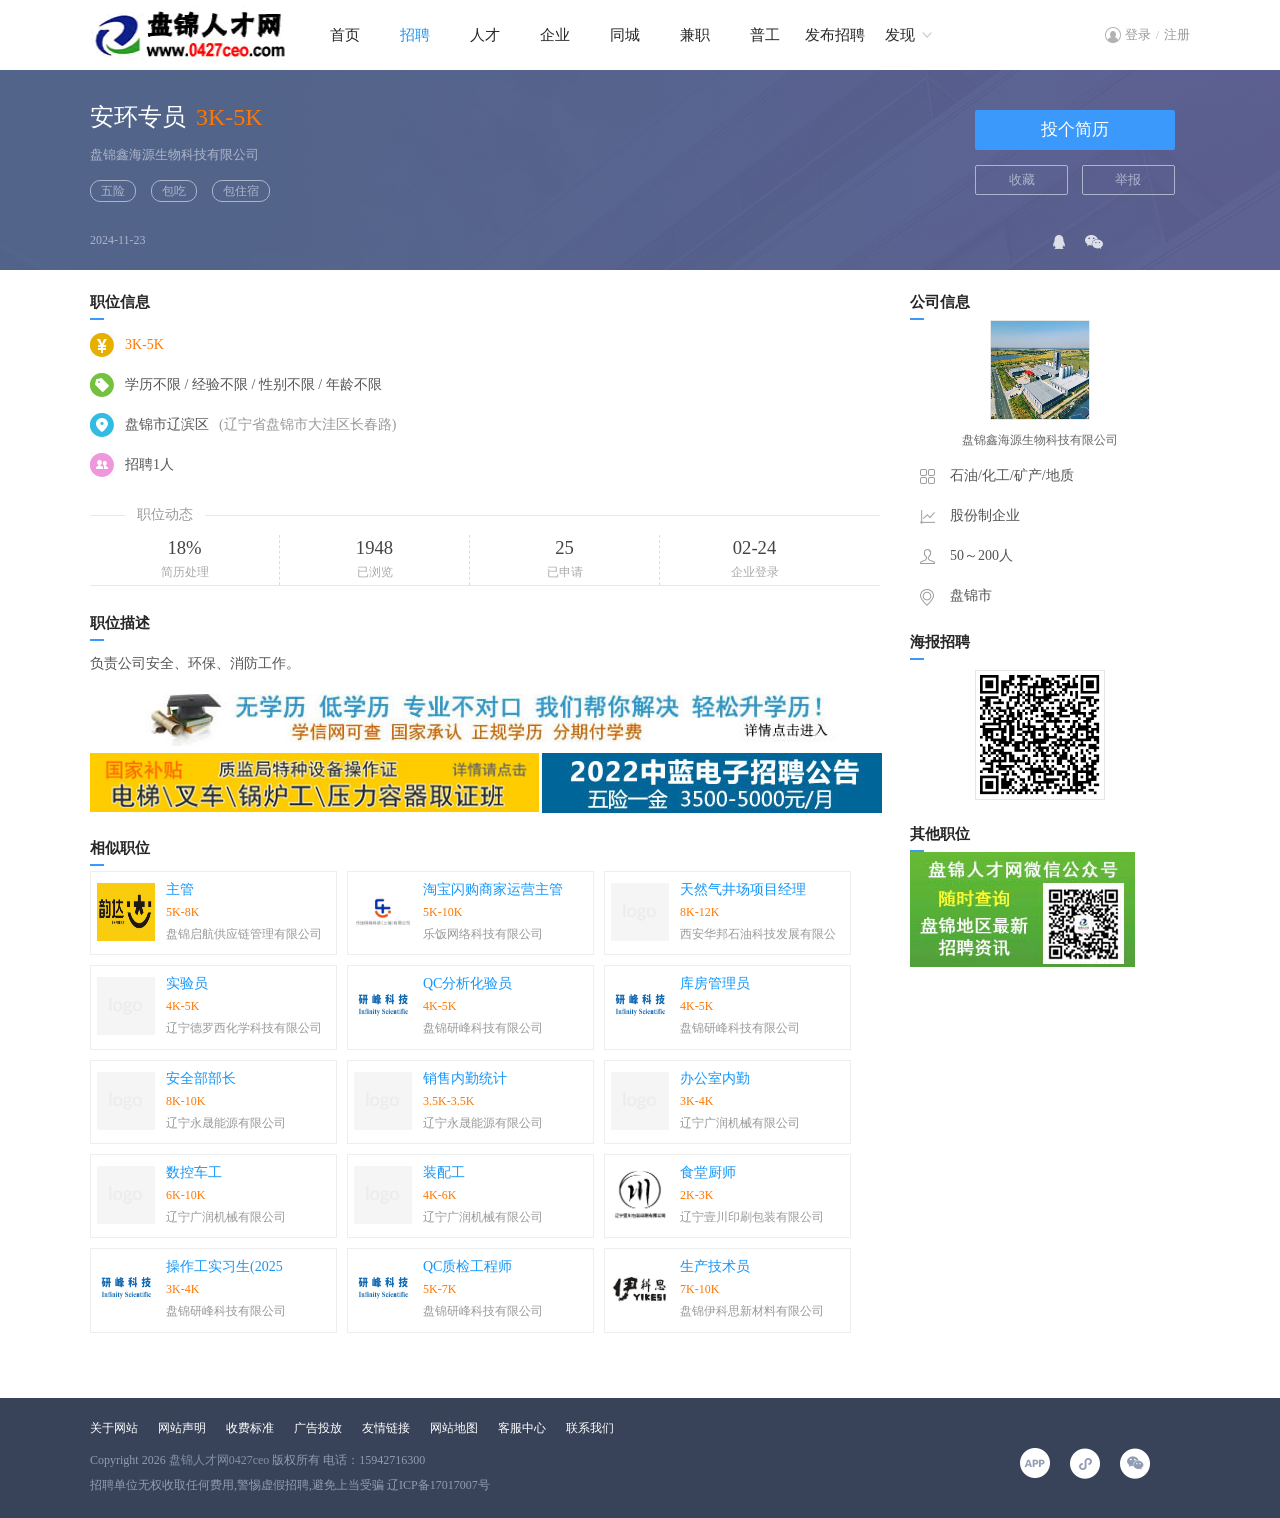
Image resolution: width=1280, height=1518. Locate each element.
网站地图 (454, 1428)
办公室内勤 (715, 1078)
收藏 (1022, 179)
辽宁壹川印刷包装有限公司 (752, 1217)
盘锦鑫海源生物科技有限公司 (174, 154)
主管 (180, 889)
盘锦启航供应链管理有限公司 (244, 934)
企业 (555, 35)
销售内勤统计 (465, 1078)
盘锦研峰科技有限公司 (483, 1028)
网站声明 (182, 1428)
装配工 (444, 1172)
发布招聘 (835, 35)
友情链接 (386, 1428)
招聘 (415, 35)
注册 (1177, 34)
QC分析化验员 (467, 983)
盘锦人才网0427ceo (219, 1460)
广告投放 (318, 1428)
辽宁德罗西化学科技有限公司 (244, 1028)
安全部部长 (201, 1078)
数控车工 (194, 1172)
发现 (900, 35)
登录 (1138, 34)
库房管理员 (715, 983)
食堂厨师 (708, 1172)
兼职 (695, 35)
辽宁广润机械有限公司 (740, 1123)
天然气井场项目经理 (743, 889)
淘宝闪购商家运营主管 (493, 889)
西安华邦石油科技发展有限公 (758, 934)
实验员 (187, 983)
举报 (1128, 179)
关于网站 (114, 1428)
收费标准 (250, 1428)
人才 (485, 35)
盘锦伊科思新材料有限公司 (752, 1311)
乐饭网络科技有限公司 (483, 934)
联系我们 (590, 1428)
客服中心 (522, 1428)
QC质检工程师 (467, 1266)
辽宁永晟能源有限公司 (226, 1123)
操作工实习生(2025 (224, 1266)
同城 (625, 35)
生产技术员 (715, 1266)
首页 (345, 35)
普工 (765, 35)
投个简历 (1075, 129)
